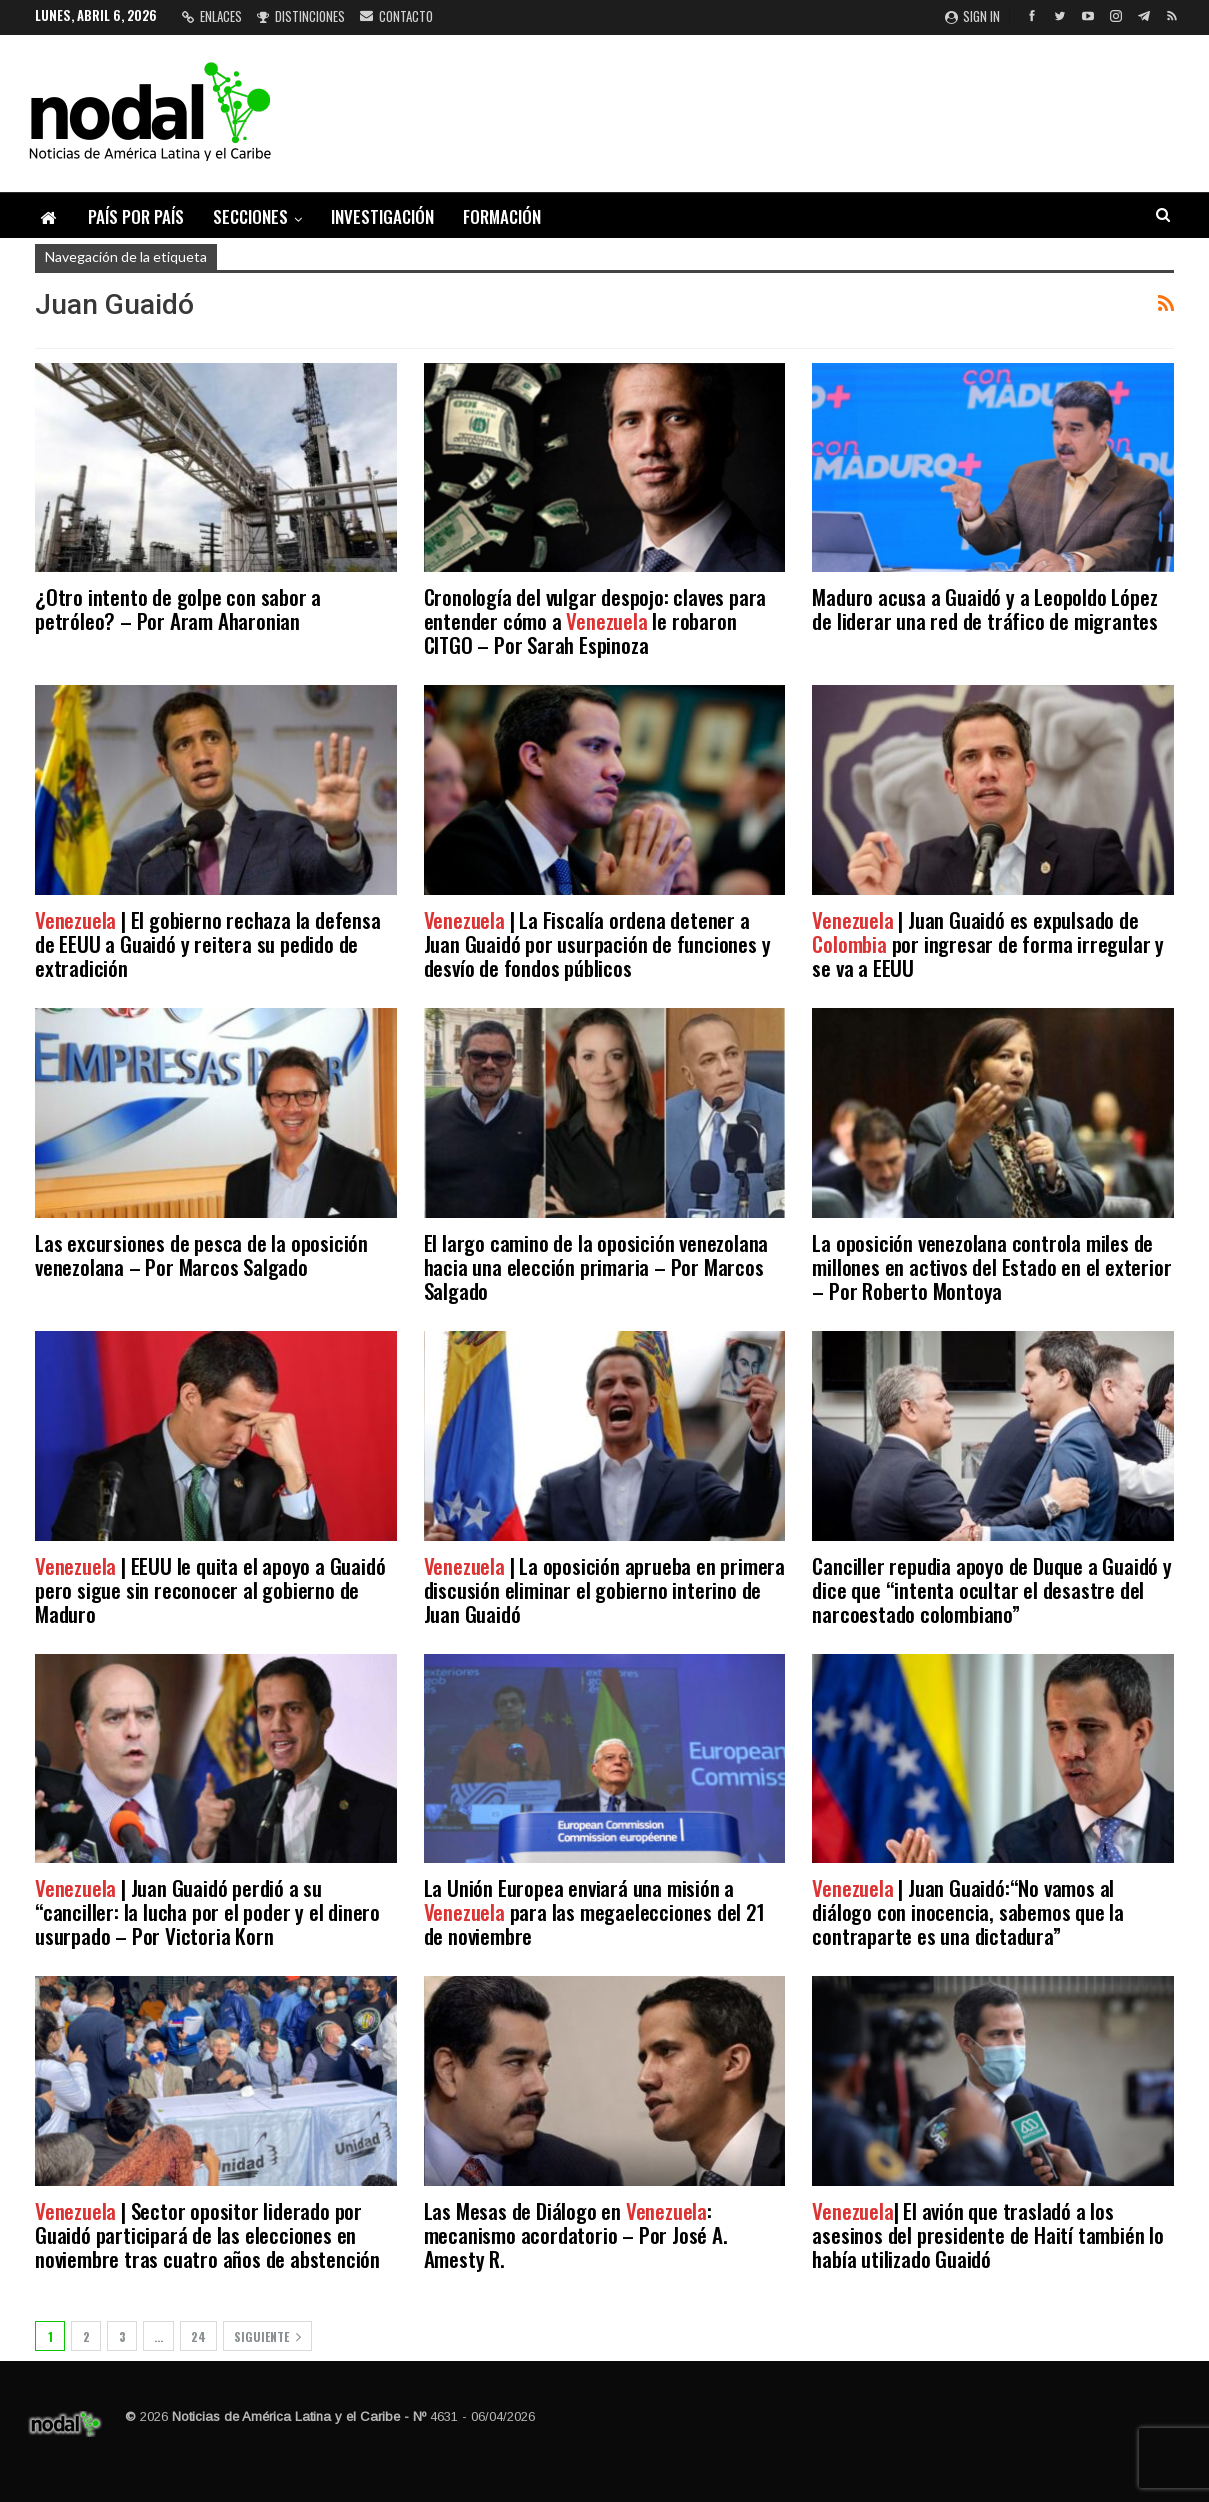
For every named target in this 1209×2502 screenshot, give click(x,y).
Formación (502, 216)
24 (198, 2336)
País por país (136, 216)
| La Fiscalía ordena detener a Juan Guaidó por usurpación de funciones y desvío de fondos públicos (597, 943)
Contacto (396, 16)
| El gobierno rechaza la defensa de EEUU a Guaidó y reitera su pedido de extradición (208, 943)
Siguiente (267, 2336)
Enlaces (212, 16)
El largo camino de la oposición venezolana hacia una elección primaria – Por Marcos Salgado (596, 1266)
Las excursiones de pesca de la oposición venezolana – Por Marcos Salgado (201, 1254)
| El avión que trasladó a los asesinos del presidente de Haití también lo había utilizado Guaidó (987, 2234)
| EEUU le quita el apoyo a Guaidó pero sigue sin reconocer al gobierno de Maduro (210, 1589)
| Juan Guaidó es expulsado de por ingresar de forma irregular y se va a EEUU (988, 943)
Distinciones (301, 16)
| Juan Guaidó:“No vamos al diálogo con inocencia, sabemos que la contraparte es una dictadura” (968, 1911)
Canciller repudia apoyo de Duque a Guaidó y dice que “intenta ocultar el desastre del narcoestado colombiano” (991, 1589)
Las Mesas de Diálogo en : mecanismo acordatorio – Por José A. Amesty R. (576, 2234)
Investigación (382, 216)
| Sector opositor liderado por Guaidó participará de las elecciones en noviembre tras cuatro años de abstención (207, 2234)
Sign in (972, 16)
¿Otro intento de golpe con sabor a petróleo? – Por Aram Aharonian (178, 608)
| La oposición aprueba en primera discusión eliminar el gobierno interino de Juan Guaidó (604, 1589)
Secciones (250, 216)
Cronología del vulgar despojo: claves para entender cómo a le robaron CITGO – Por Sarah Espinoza (595, 620)
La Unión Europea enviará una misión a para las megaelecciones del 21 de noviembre (594, 1911)
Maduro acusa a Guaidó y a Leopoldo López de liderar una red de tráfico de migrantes (985, 608)
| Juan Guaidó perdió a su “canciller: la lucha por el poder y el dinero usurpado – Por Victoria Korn (207, 1911)
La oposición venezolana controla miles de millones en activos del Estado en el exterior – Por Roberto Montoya (991, 1266)
